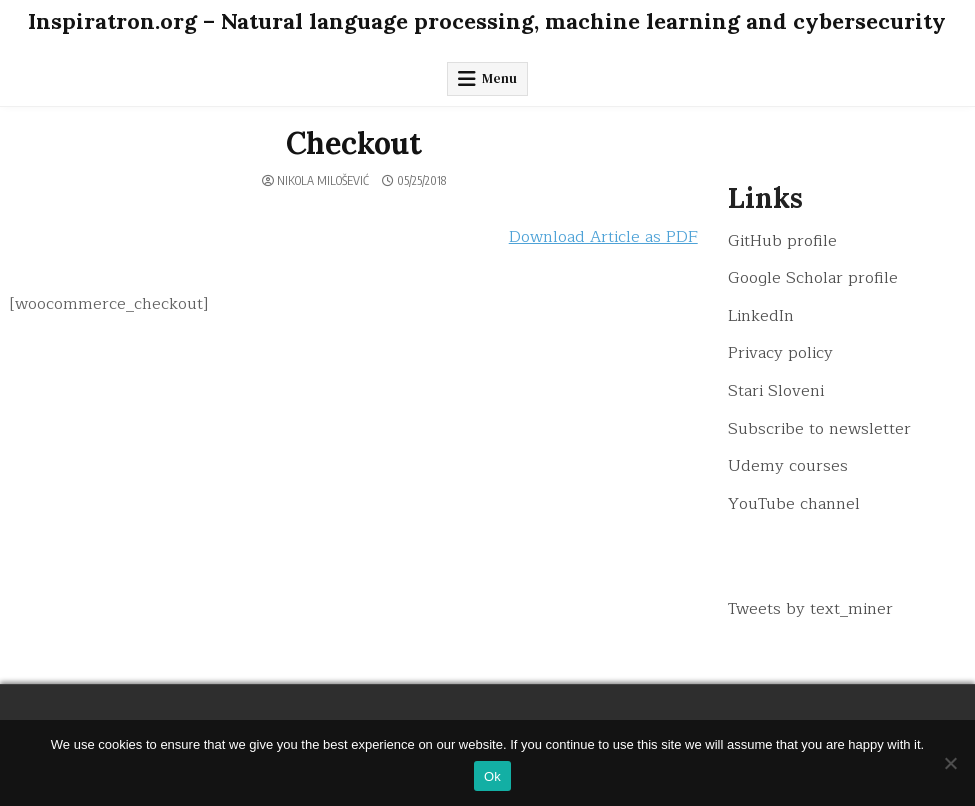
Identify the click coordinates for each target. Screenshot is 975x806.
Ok (492, 776)
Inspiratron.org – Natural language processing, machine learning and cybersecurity (487, 21)
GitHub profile (782, 241)
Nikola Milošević (323, 181)
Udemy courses (788, 466)
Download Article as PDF (603, 237)
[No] (950, 763)
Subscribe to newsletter (819, 429)
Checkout (354, 143)
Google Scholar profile (813, 278)
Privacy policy (780, 353)
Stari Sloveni (776, 391)
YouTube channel (794, 504)
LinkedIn (761, 316)
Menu (499, 78)
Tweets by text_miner (810, 609)
